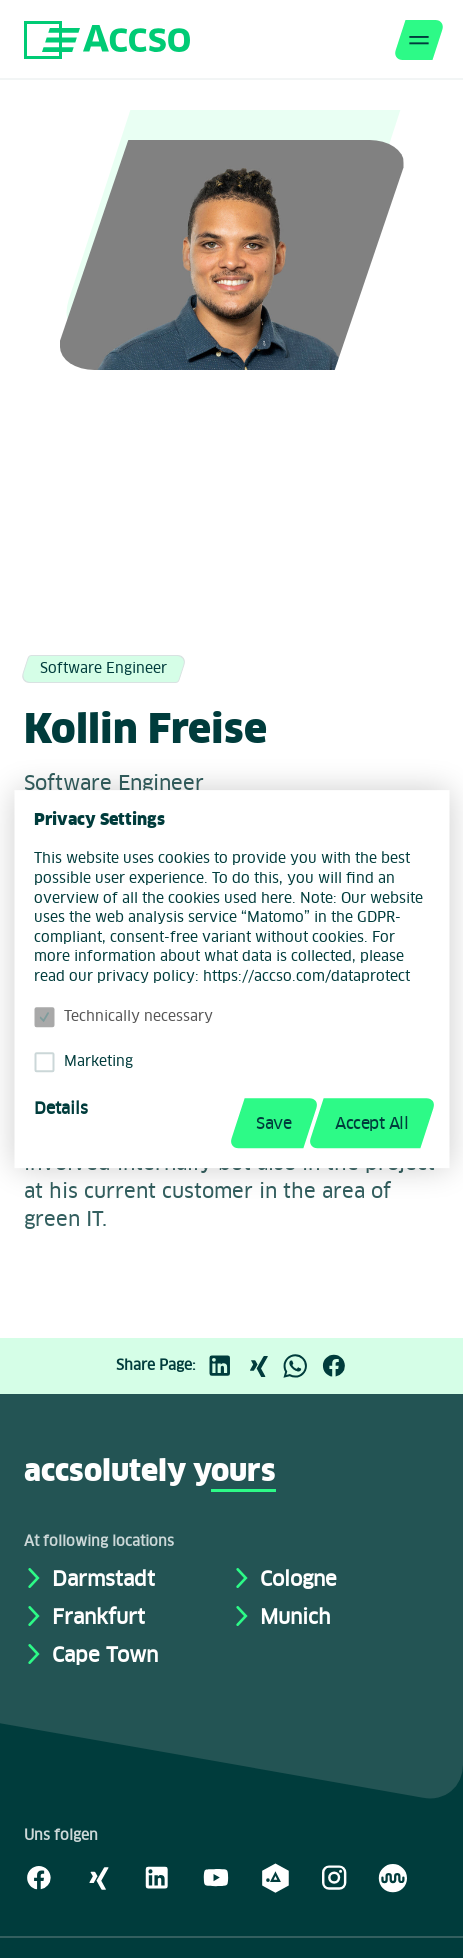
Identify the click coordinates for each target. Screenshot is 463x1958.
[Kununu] (393, 1877)
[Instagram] (334, 1877)
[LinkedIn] (225, 1366)
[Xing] (263, 1366)
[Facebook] (339, 1366)
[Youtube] (216, 1877)
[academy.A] (275, 1877)
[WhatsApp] (301, 1366)
